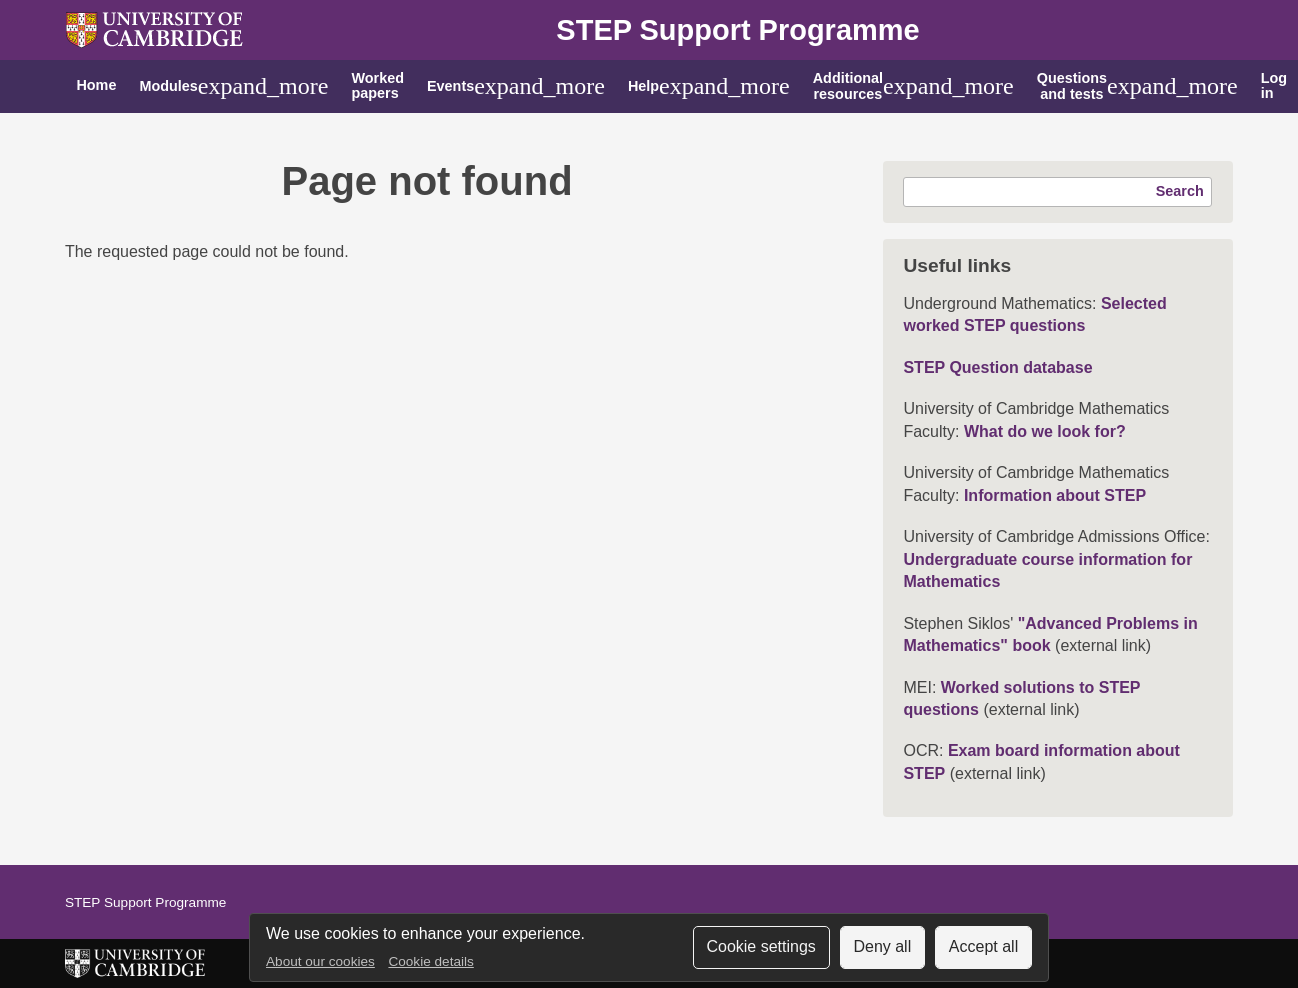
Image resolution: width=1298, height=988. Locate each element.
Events (450, 86)
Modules (168, 86)
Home (96, 85)
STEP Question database (997, 367)
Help (643, 86)
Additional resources (848, 86)
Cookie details (430, 961)
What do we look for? (1045, 431)
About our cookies (320, 961)
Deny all (882, 946)
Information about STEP (1055, 495)
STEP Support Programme (737, 30)
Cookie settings (760, 946)
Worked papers (377, 86)
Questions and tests (1072, 86)
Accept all (983, 946)
